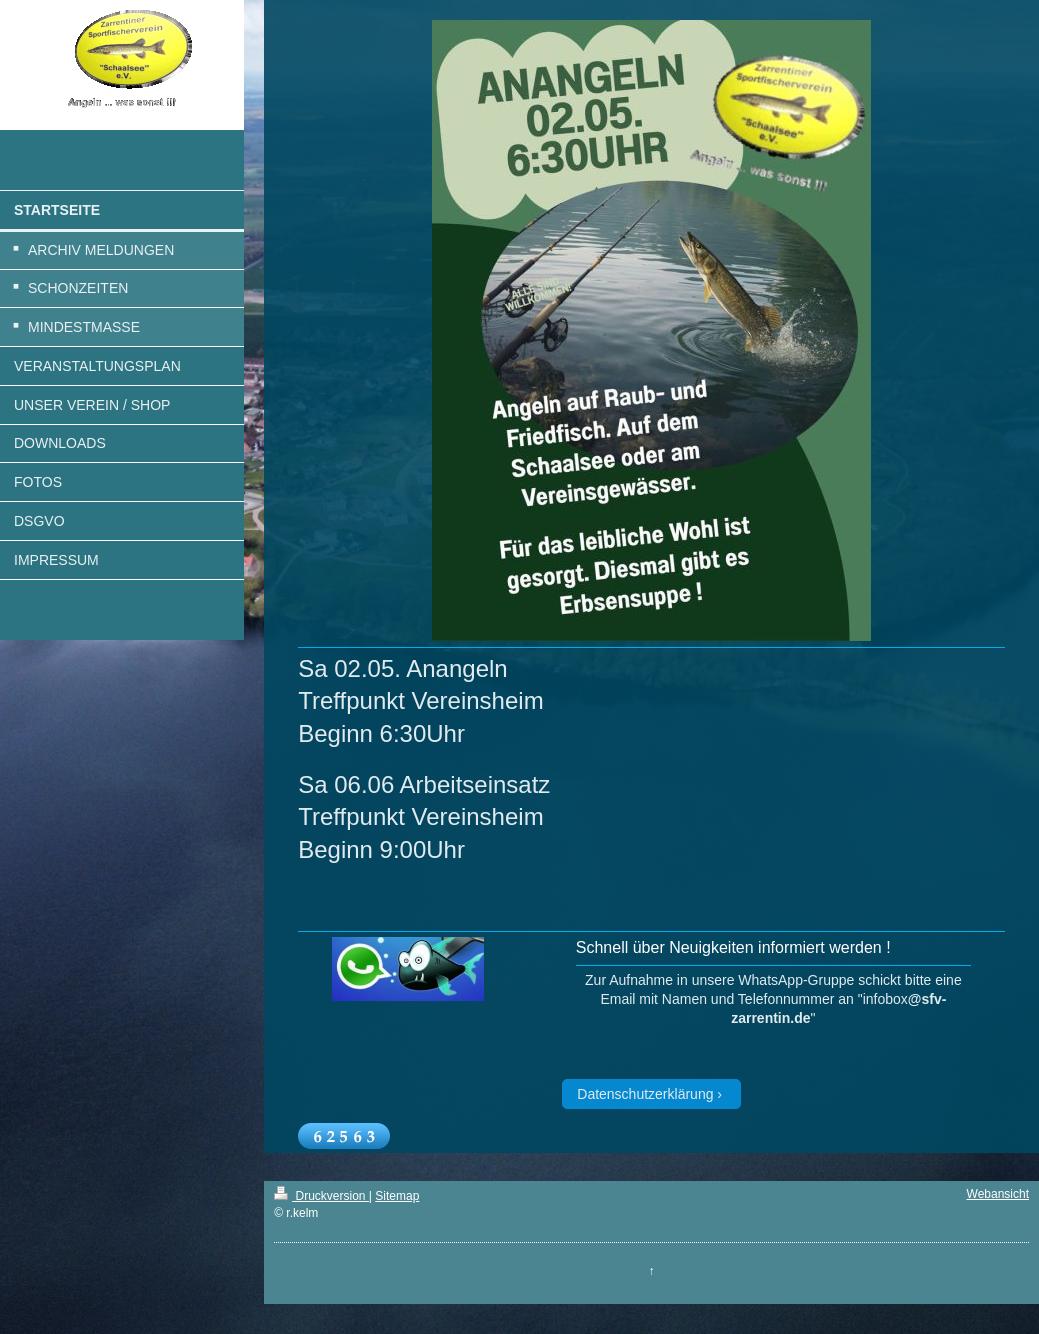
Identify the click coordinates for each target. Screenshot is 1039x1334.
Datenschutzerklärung (645, 1094)
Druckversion (321, 1196)
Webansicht (998, 1194)
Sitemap (397, 1196)
